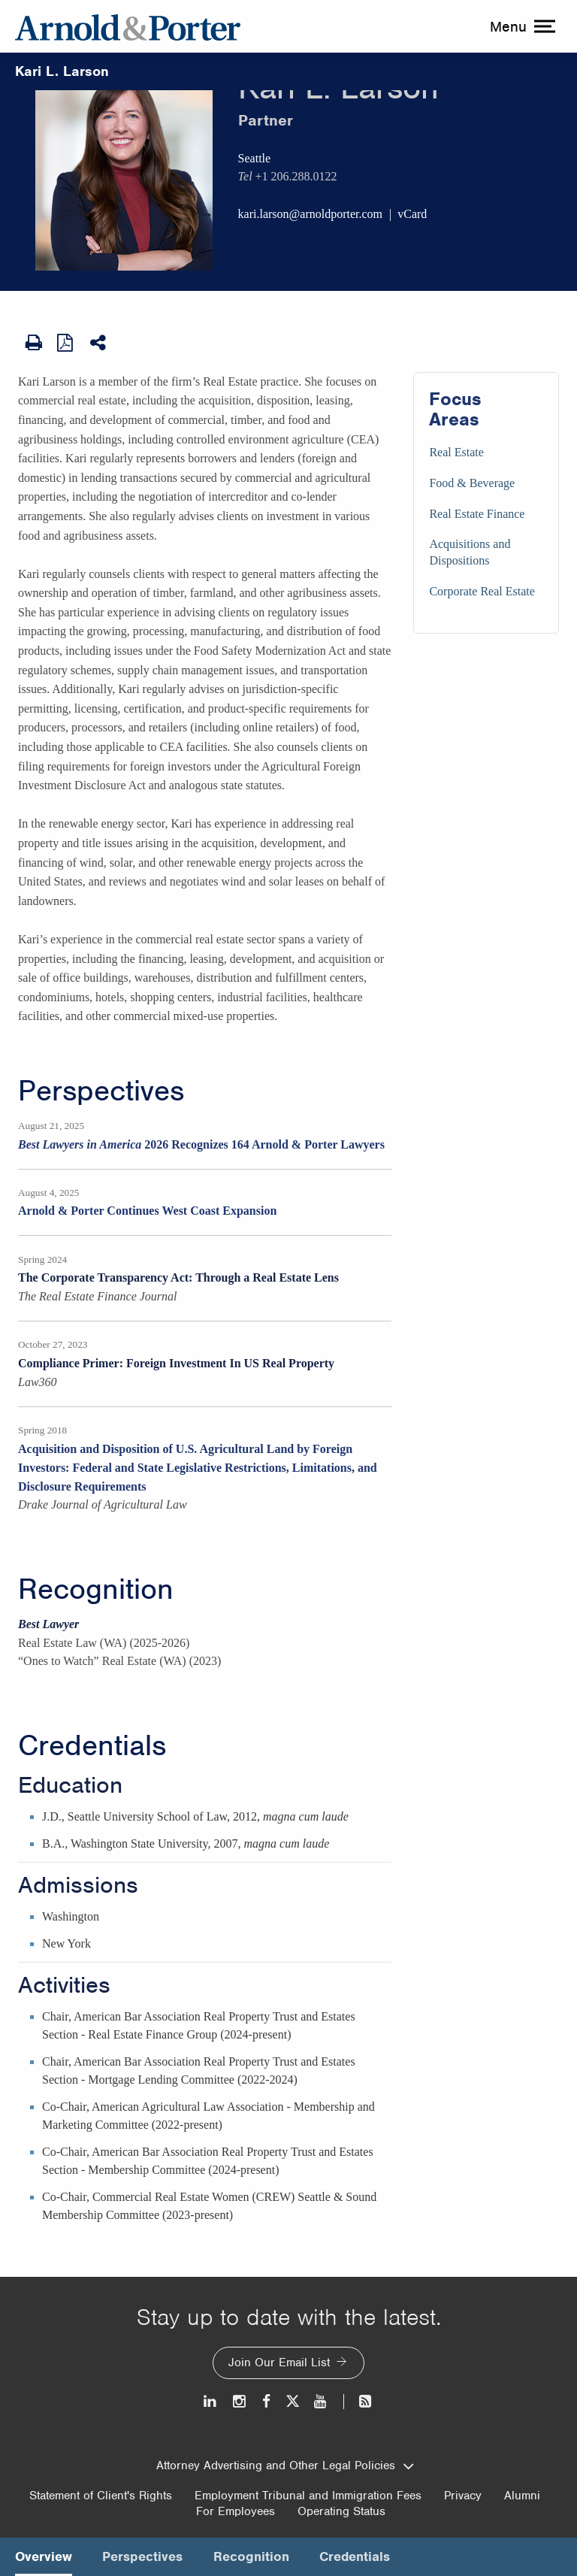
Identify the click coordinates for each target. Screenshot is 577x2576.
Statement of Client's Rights (100, 2495)
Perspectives (101, 1090)
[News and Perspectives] (358, 2401)
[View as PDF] (66, 342)
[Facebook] (266, 2401)
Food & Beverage (472, 483)
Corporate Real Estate (481, 591)
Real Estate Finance (476, 513)
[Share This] (99, 342)
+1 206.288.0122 (296, 176)
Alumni (522, 2495)
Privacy (463, 2495)
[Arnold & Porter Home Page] (127, 26)
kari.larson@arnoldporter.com (310, 213)
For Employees (235, 2511)
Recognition (96, 1589)
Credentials (92, 1745)
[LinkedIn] (211, 2401)
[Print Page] (34, 342)
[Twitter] (292, 2401)
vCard (412, 213)
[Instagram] (240, 2401)
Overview (43, 2556)
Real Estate (456, 452)
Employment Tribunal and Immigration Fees (308, 2495)
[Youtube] (321, 2401)
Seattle (254, 158)
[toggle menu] (520, 26)
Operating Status (341, 2511)
